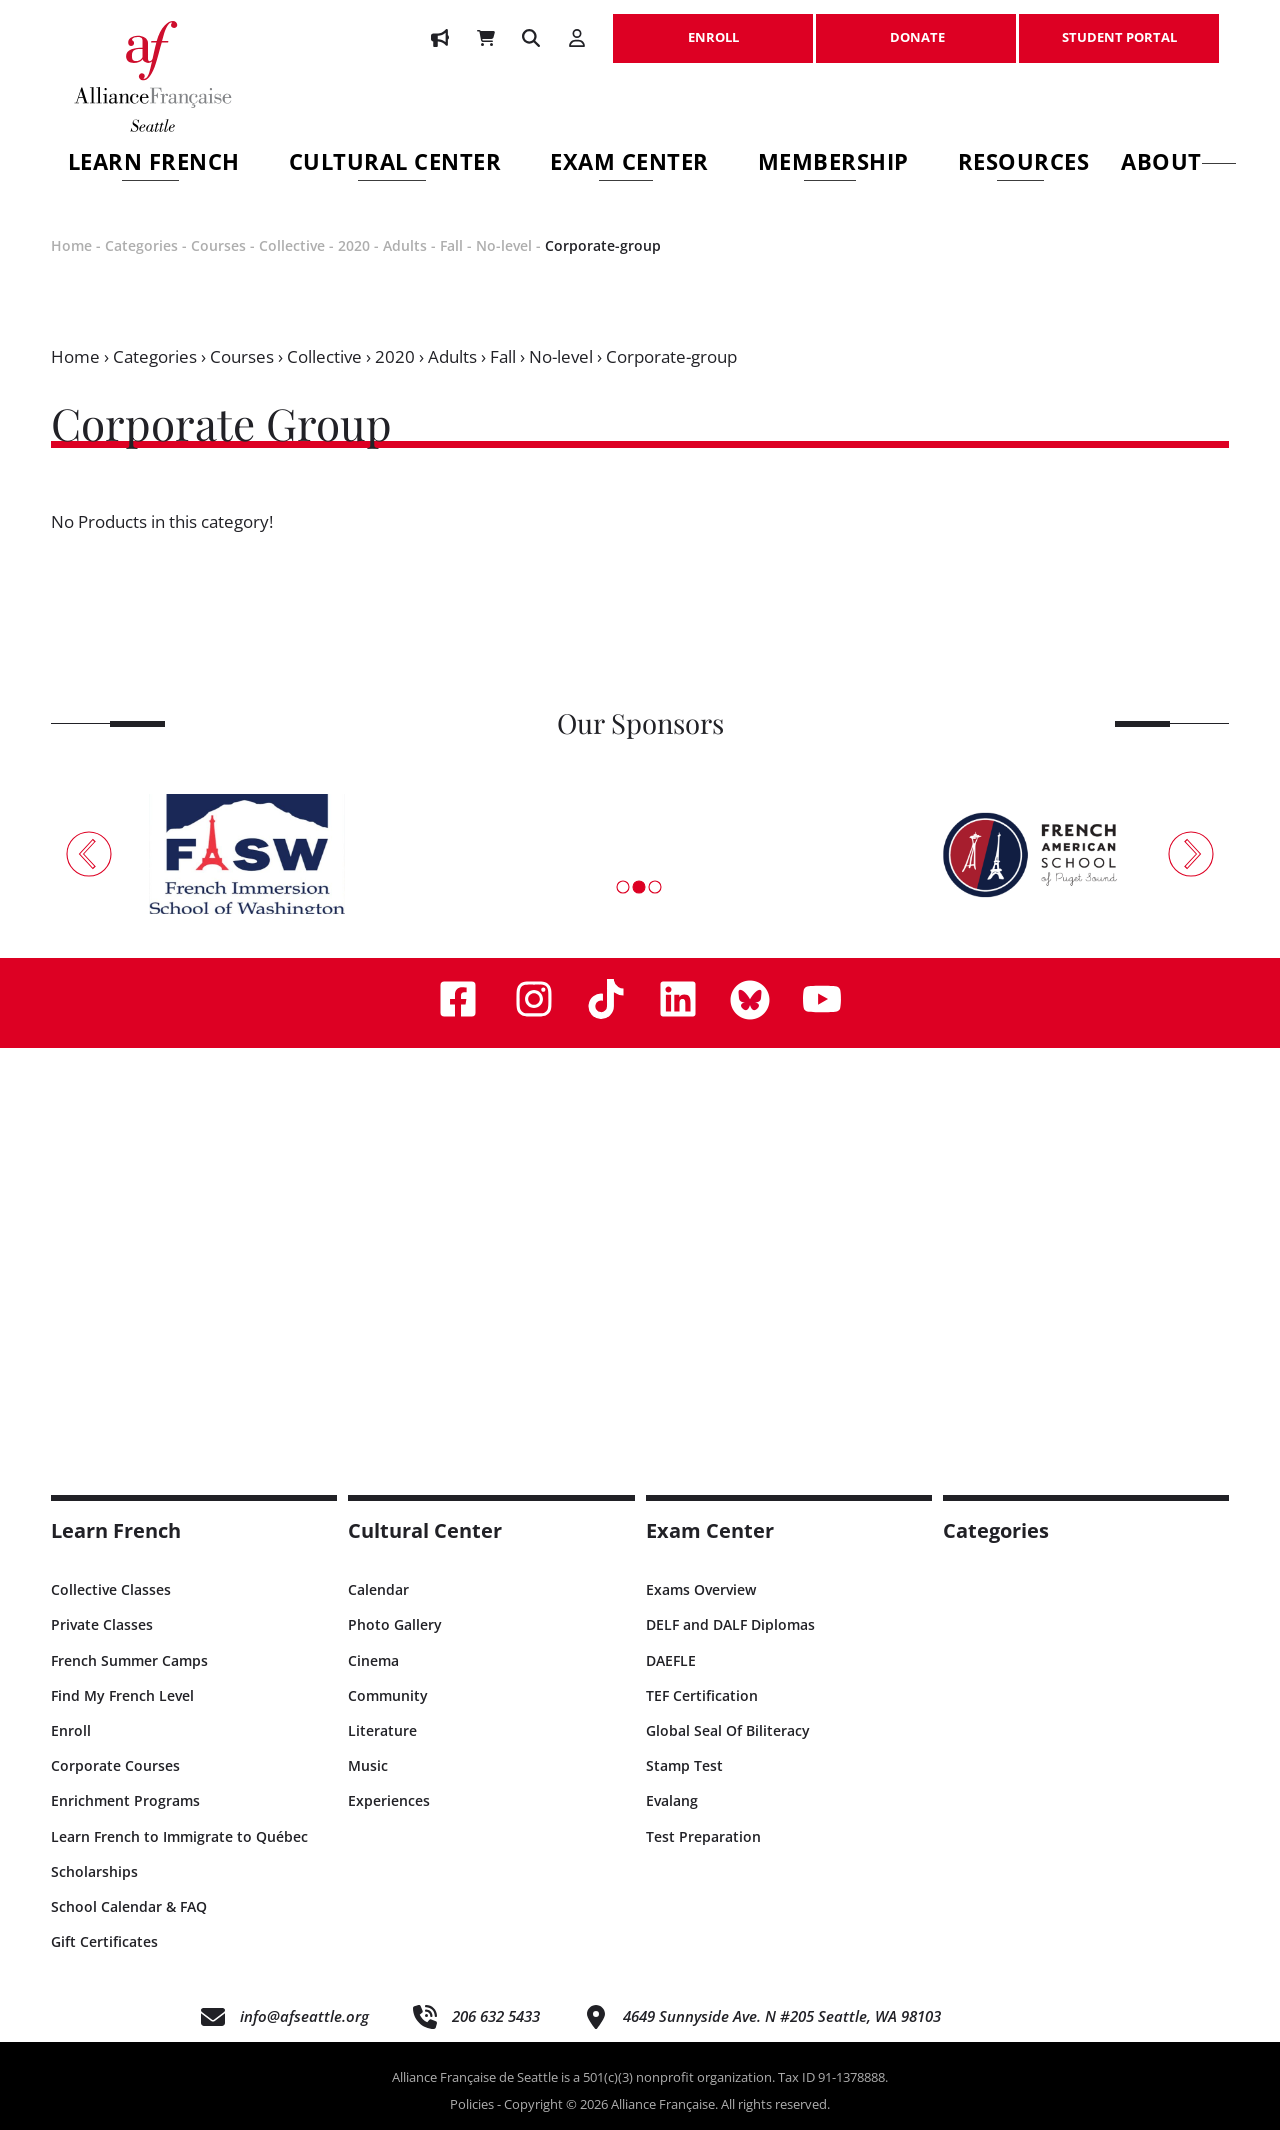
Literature (382, 1730)
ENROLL (713, 27)
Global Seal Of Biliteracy (728, 1730)
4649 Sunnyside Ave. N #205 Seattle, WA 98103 (782, 2016)
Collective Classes (111, 1589)
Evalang (672, 1800)
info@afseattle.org (304, 2016)
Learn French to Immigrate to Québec (179, 1836)
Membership (833, 164)
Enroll (71, 1730)
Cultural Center (395, 164)
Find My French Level (122, 1695)
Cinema (373, 1660)
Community (388, 1695)
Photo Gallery (395, 1624)
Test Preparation (703, 1836)
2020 (354, 245)
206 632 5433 (496, 2016)
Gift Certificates (104, 1941)
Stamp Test (684, 1765)
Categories (141, 245)
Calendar (378, 1589)
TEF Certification (702, 1695)
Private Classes (102, 1624)
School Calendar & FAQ (129, 1906)
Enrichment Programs (125, 1800)
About (1178, 164)
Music (368, 1765)
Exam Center (629, 164)
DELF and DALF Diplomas (730, 1624)
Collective (292, 245)
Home (71, 245)
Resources (1024, 164)
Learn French (154, 164)
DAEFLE (671, 1660)
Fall (451, 245)
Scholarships (94, 1871)
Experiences (389, 1800)
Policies (472, 2104)
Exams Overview (701, 1589)
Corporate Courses (115, 1765)
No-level (504, 245)
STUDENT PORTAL (1119, 27)
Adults (405, 245)
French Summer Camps (129, 1660)
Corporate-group (603, 245)
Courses (218, 245)
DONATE (916, 27)
